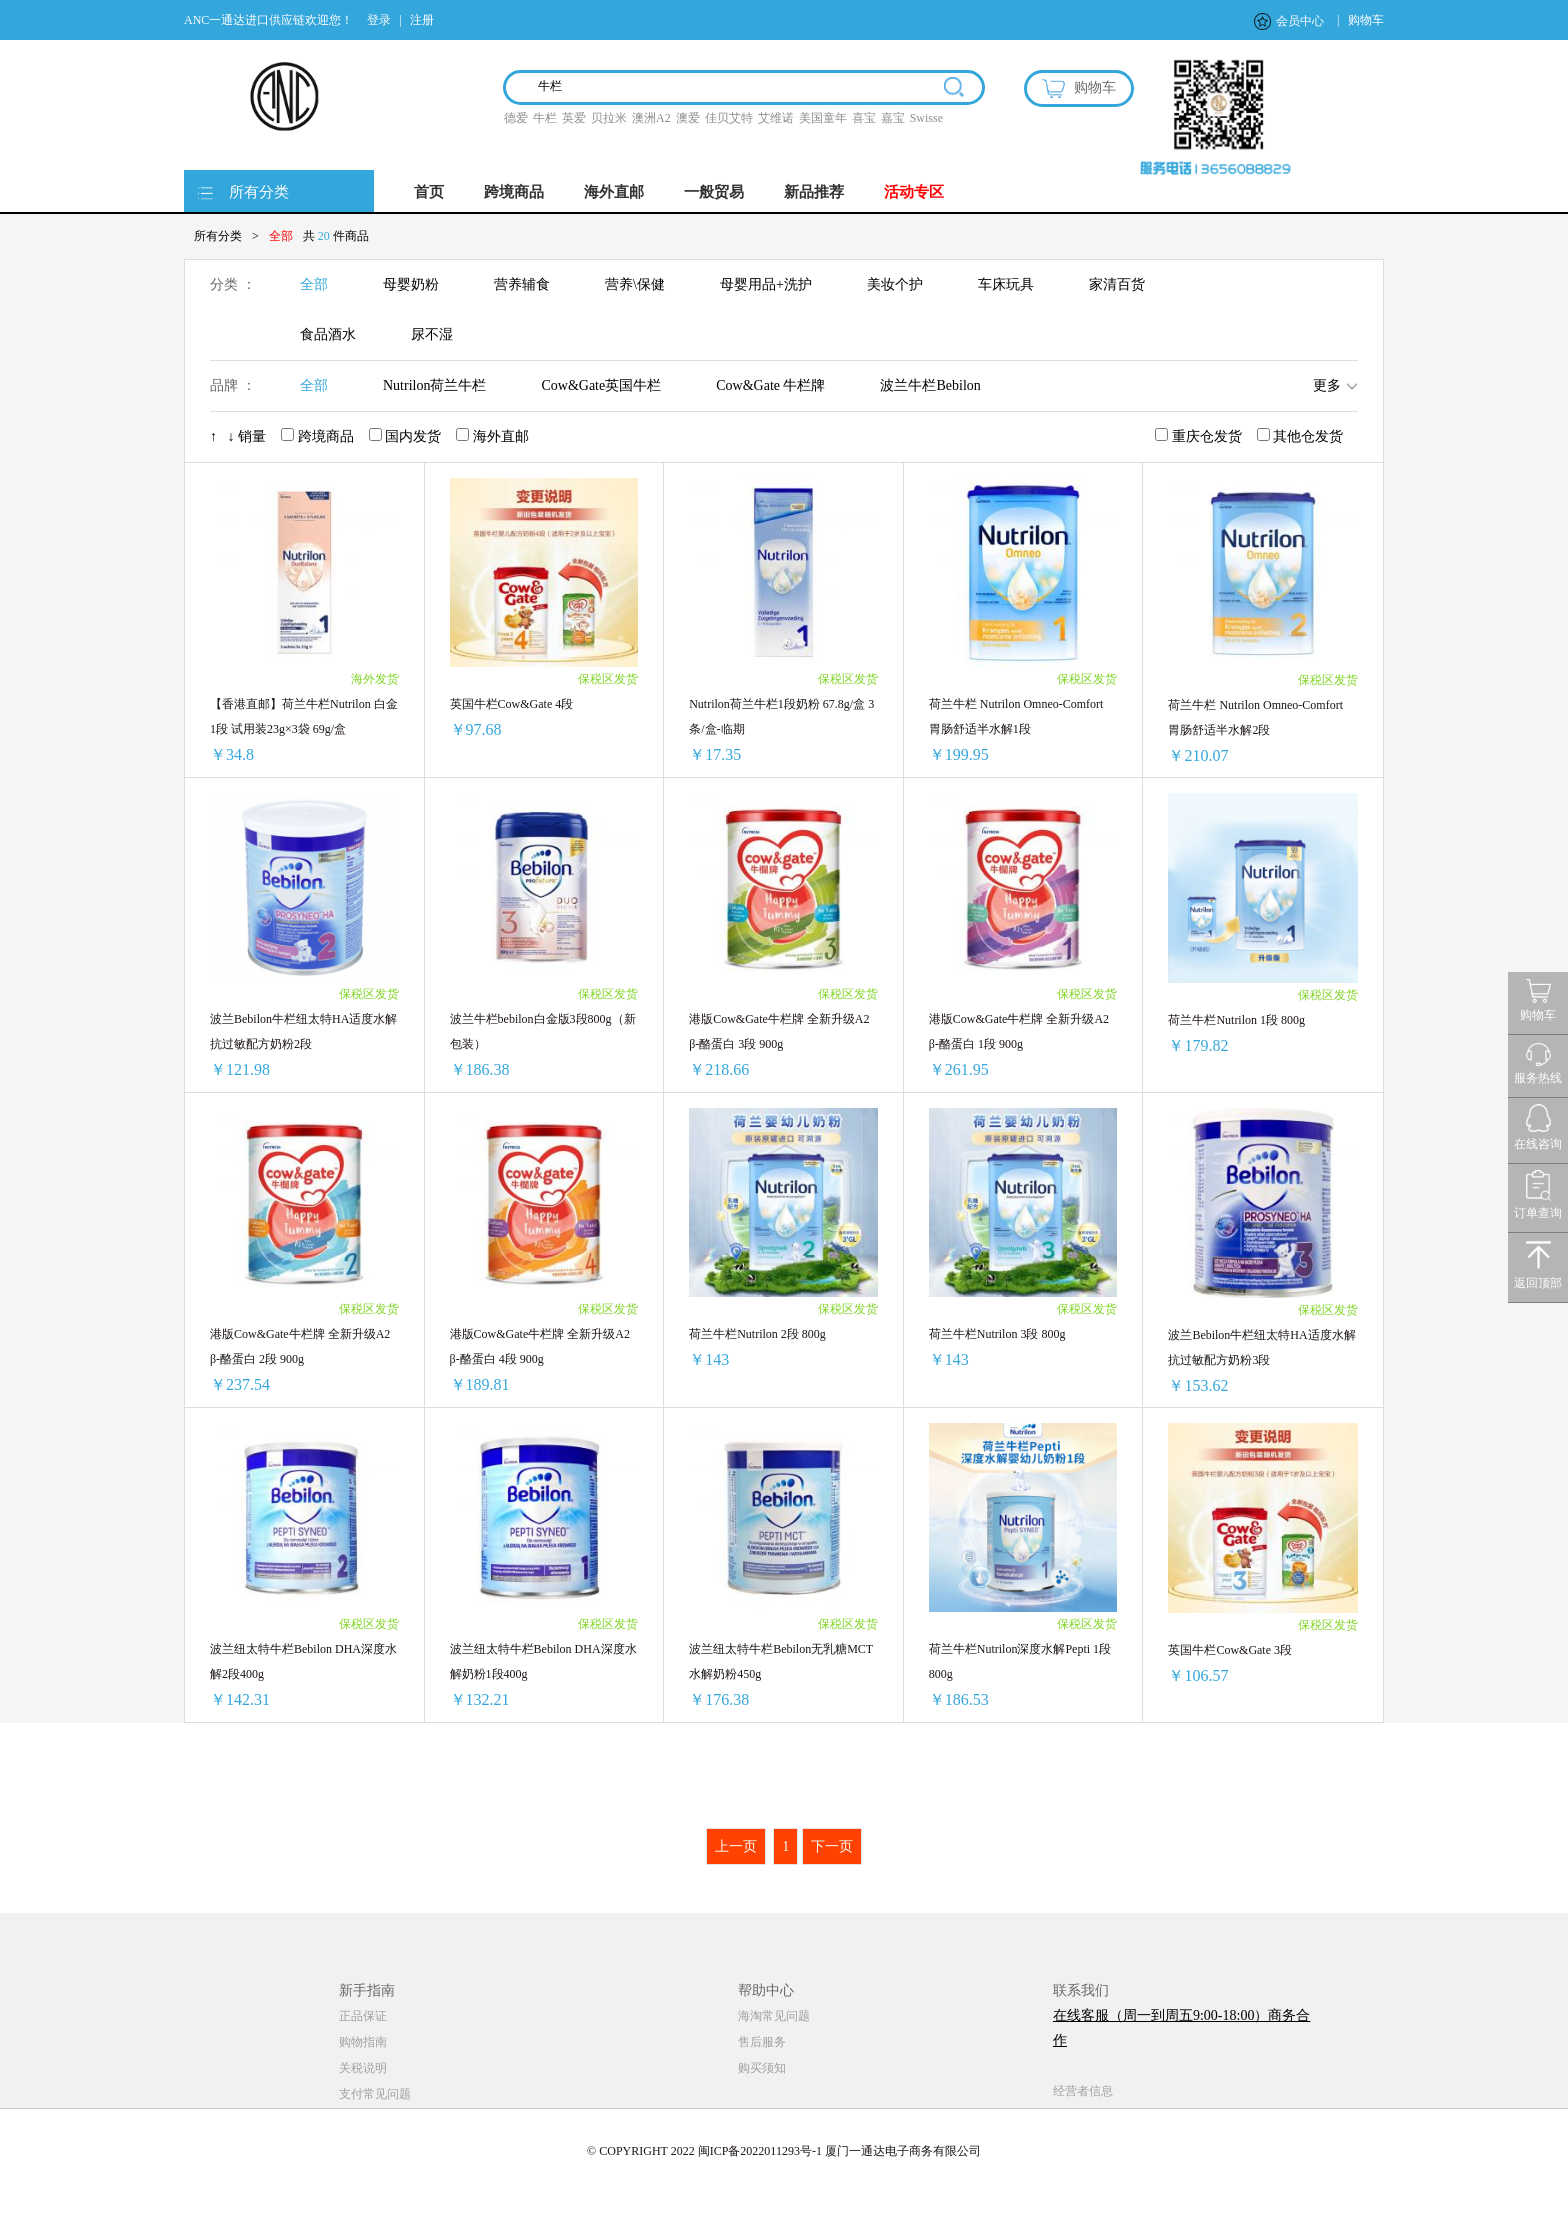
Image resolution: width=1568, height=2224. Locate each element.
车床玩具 (1006, 284)
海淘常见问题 (774, 2016)
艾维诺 (776, 118)
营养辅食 (522, 284)
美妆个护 (895, 284)
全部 (314, 284)
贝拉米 (609, 118)
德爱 (516, 118)
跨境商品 (514, 192)
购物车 (1366, 20)
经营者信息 (1083, 2091)
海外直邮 (614, 192)
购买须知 (762, 2068)
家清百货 (1117, 284)
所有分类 (259, 192)
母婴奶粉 (411, 284)
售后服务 (762, 2042)
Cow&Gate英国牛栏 (601, 385)
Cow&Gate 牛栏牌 (770, 385)
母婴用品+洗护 (766, 284)
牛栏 (545, 118)
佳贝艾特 (729, 118)
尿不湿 (432, 334)
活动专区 (914, 192)
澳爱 (688, 118)
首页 (429, 192)
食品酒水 (328, 334)
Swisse (926, 118)
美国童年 (823, 118)
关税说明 (363, 2068)
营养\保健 (635, 284)
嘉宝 (893, 118)
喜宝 (864, 118)
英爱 (574, 118)
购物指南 (363, 2042)
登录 (379, 20)
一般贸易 (714, 192)
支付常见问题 (375, 2094)
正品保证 (363, 2016)
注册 (422, 20)
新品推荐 (814, 192)
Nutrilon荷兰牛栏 (434, 385)
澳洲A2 (651, 118)
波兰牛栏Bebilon (930, 385)
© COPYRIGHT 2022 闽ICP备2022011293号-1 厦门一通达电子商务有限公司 (784, 2151)
